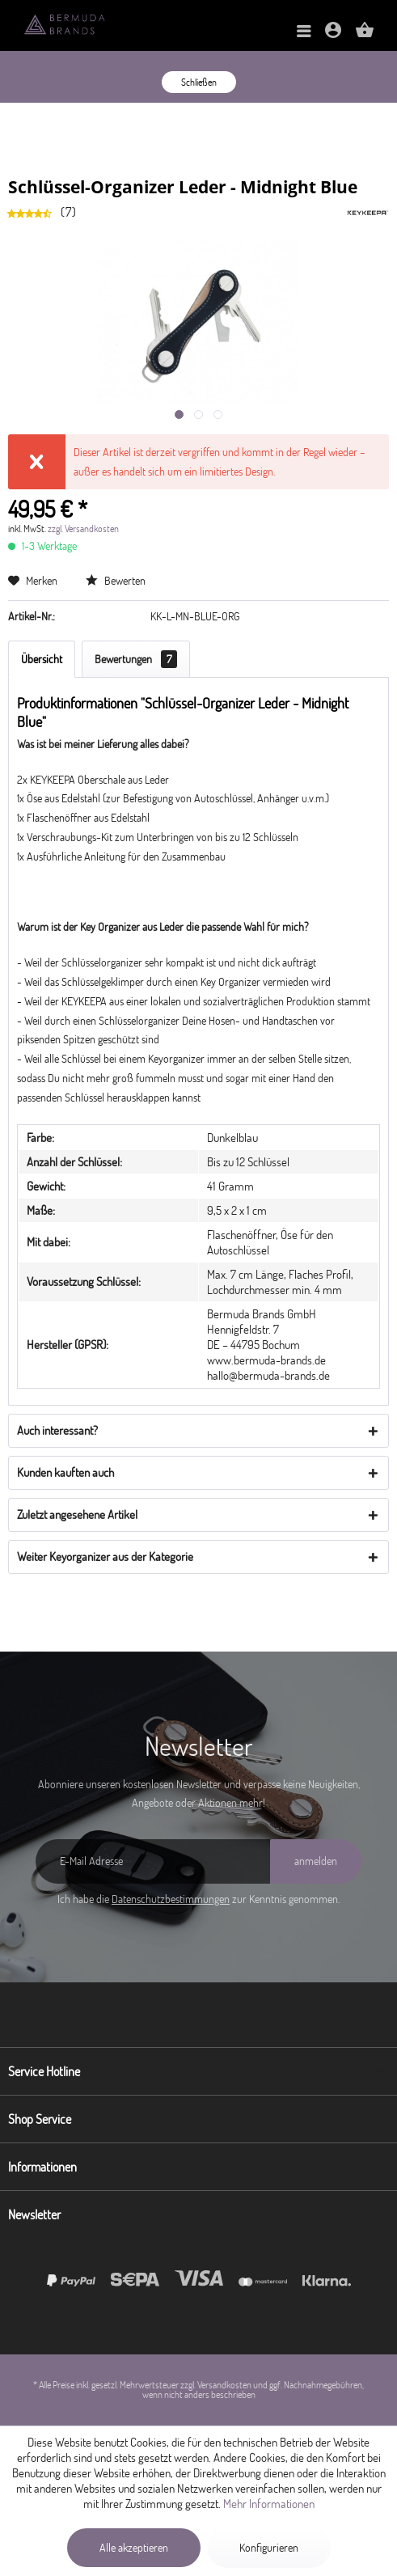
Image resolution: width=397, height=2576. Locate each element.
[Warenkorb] (364, 35)
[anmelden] (315, 1861)
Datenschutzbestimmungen (171, 1899)
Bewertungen (136, 659)
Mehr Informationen (269, 2503)
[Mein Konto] (333, 35)
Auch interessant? (57, 1430)
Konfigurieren (268, 2547)
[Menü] (304, 32)
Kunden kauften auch (65, 1472)
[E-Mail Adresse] (153, 1861)
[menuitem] (304, 32)
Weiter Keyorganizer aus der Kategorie (105, 1556)
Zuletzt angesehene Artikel (77, 1514)
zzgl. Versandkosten (83, 528)
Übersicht (41, 659)
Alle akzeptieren (133, 2547)
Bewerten (116, 580)
